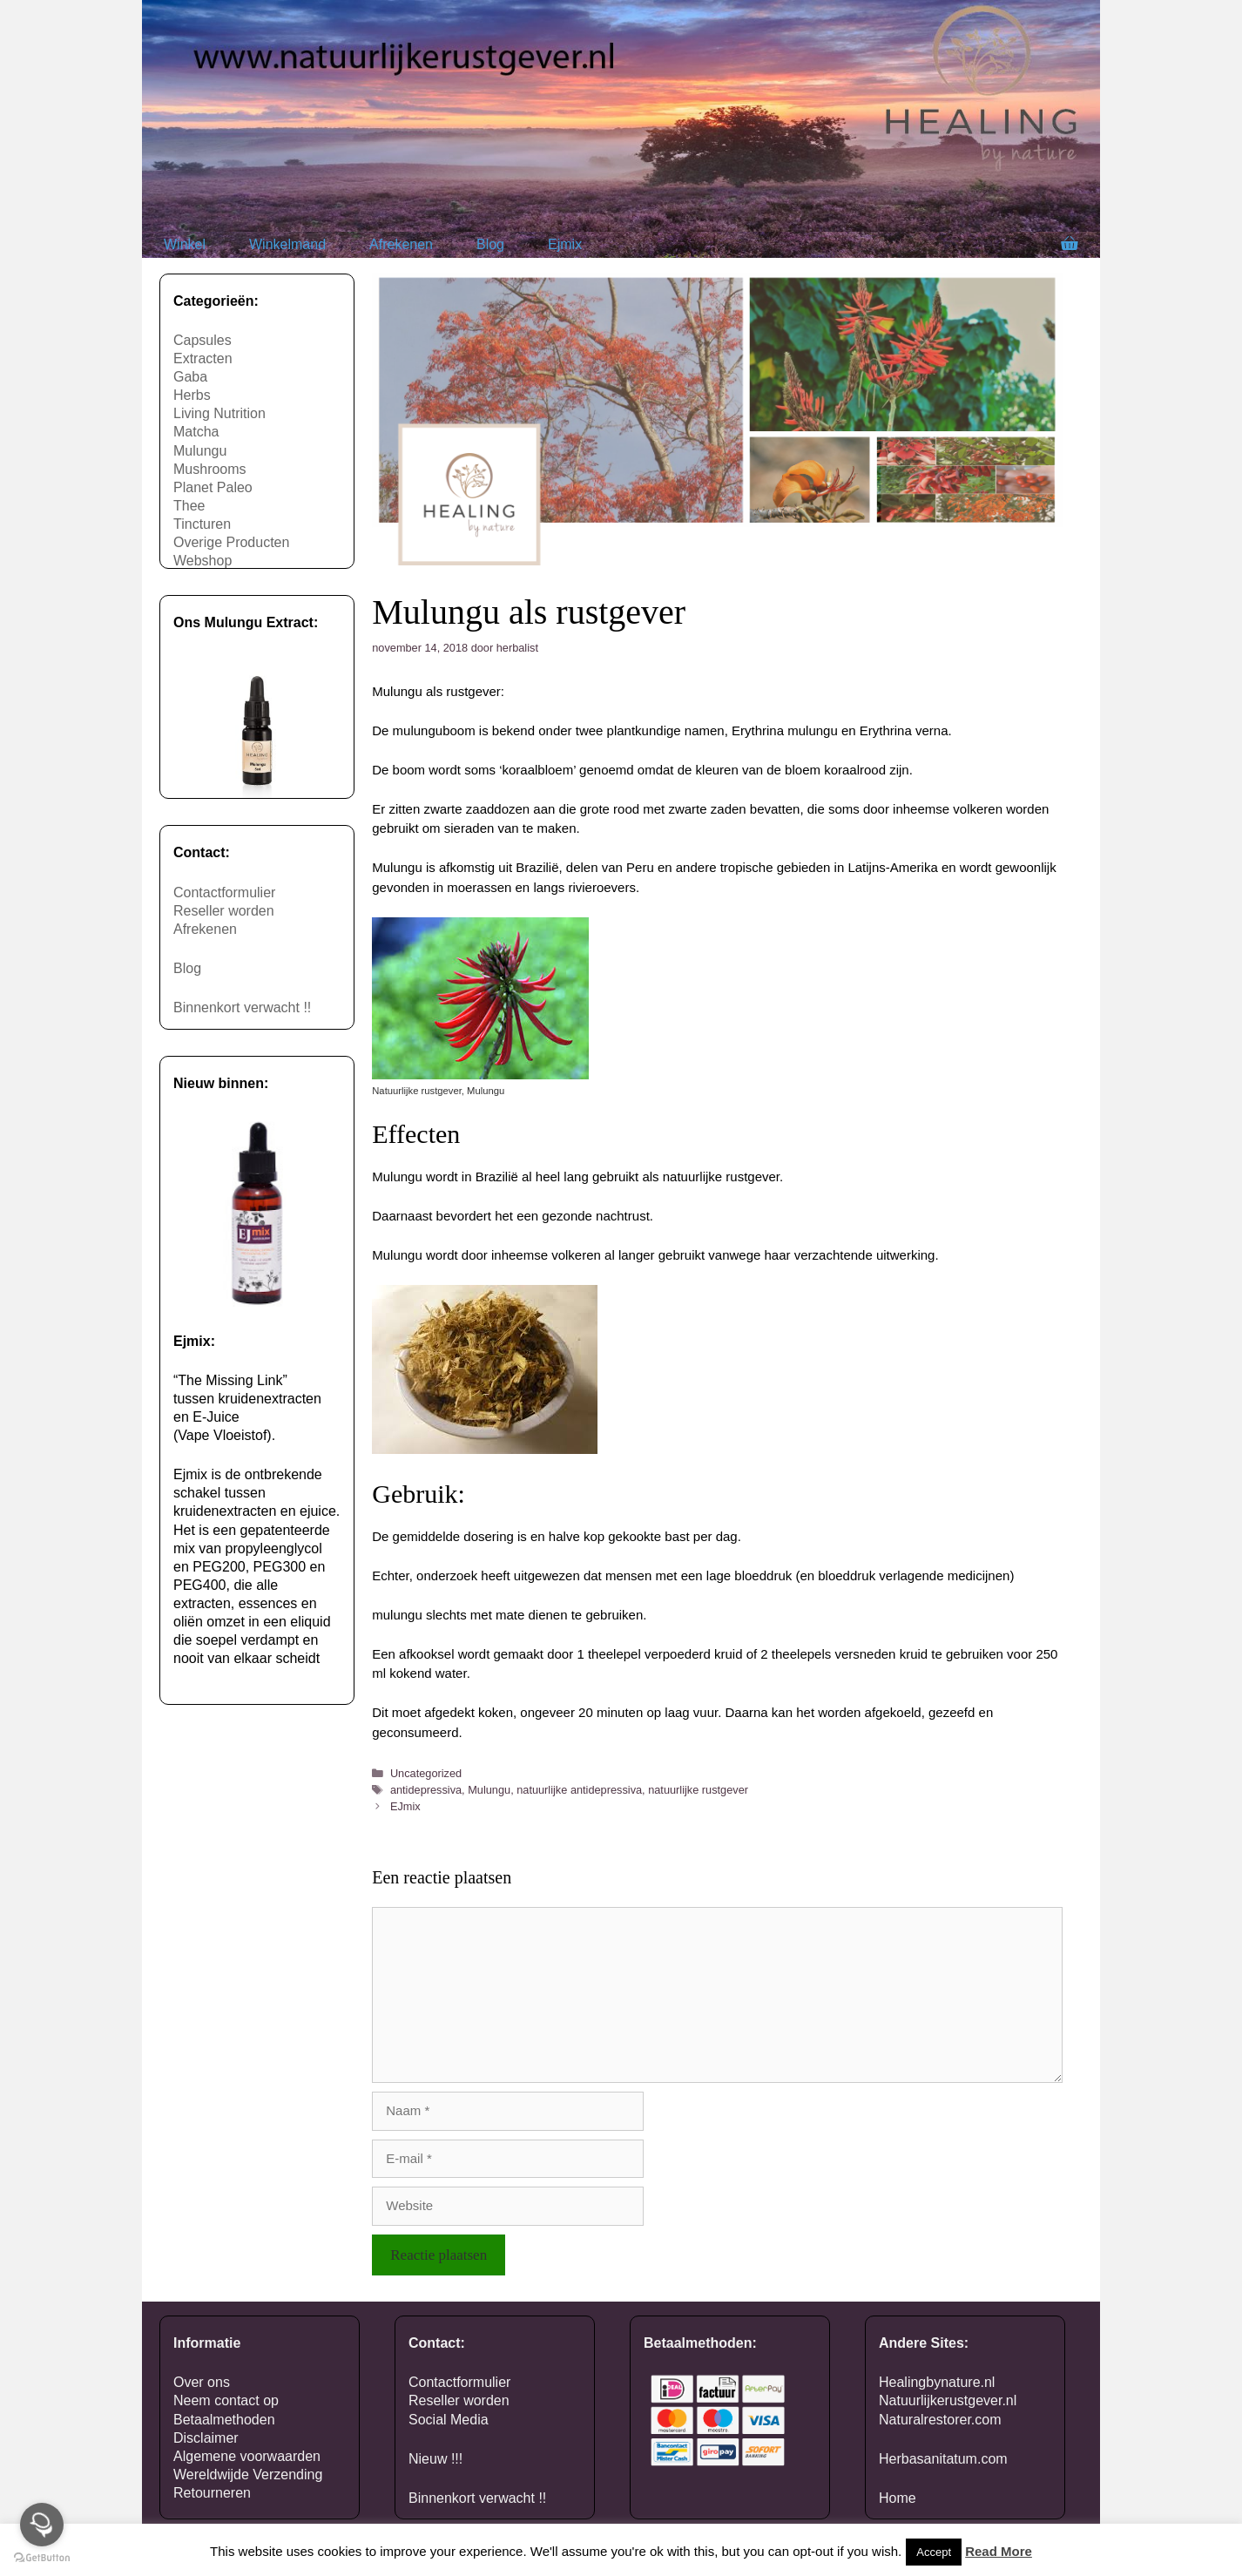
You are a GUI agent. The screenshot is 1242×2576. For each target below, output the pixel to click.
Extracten (203, 358)
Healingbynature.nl (937, 2382)
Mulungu (489, 1789)
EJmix (405, 1806)
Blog (490, 244)
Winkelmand (287, 244)
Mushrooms (209, 469)
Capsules (202, 340)
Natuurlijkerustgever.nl (947, 2400)
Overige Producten (231, 542)
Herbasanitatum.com (943, 2458)
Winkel (185, 244)
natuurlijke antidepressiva (579, 1789)
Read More (998, 2551)
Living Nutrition (219, 413)
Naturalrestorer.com (940, 2419)
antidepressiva (426, 1789)
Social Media (448, 2419)
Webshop (202, 560)
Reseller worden (223, 910)
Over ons (201, 2382)
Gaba (190, 376)
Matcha (196, 431)
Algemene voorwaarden (247, 2456)
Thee (189, 505)
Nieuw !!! (435, 2458)
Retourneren (212, 2492)
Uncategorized (426, 1773)
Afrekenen (401, 244)
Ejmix (565, 244)
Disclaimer (206, 2438)
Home (897, 2498)
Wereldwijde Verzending (247, 2474)
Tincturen (202, 524)
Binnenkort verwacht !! (242, 1007)
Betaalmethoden (224, 2419)
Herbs (192, 395)
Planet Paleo (213, 487)
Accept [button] (933, 2552)
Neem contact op (226, 2400)
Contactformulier (224, 892)
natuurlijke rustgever (698, 1789)
